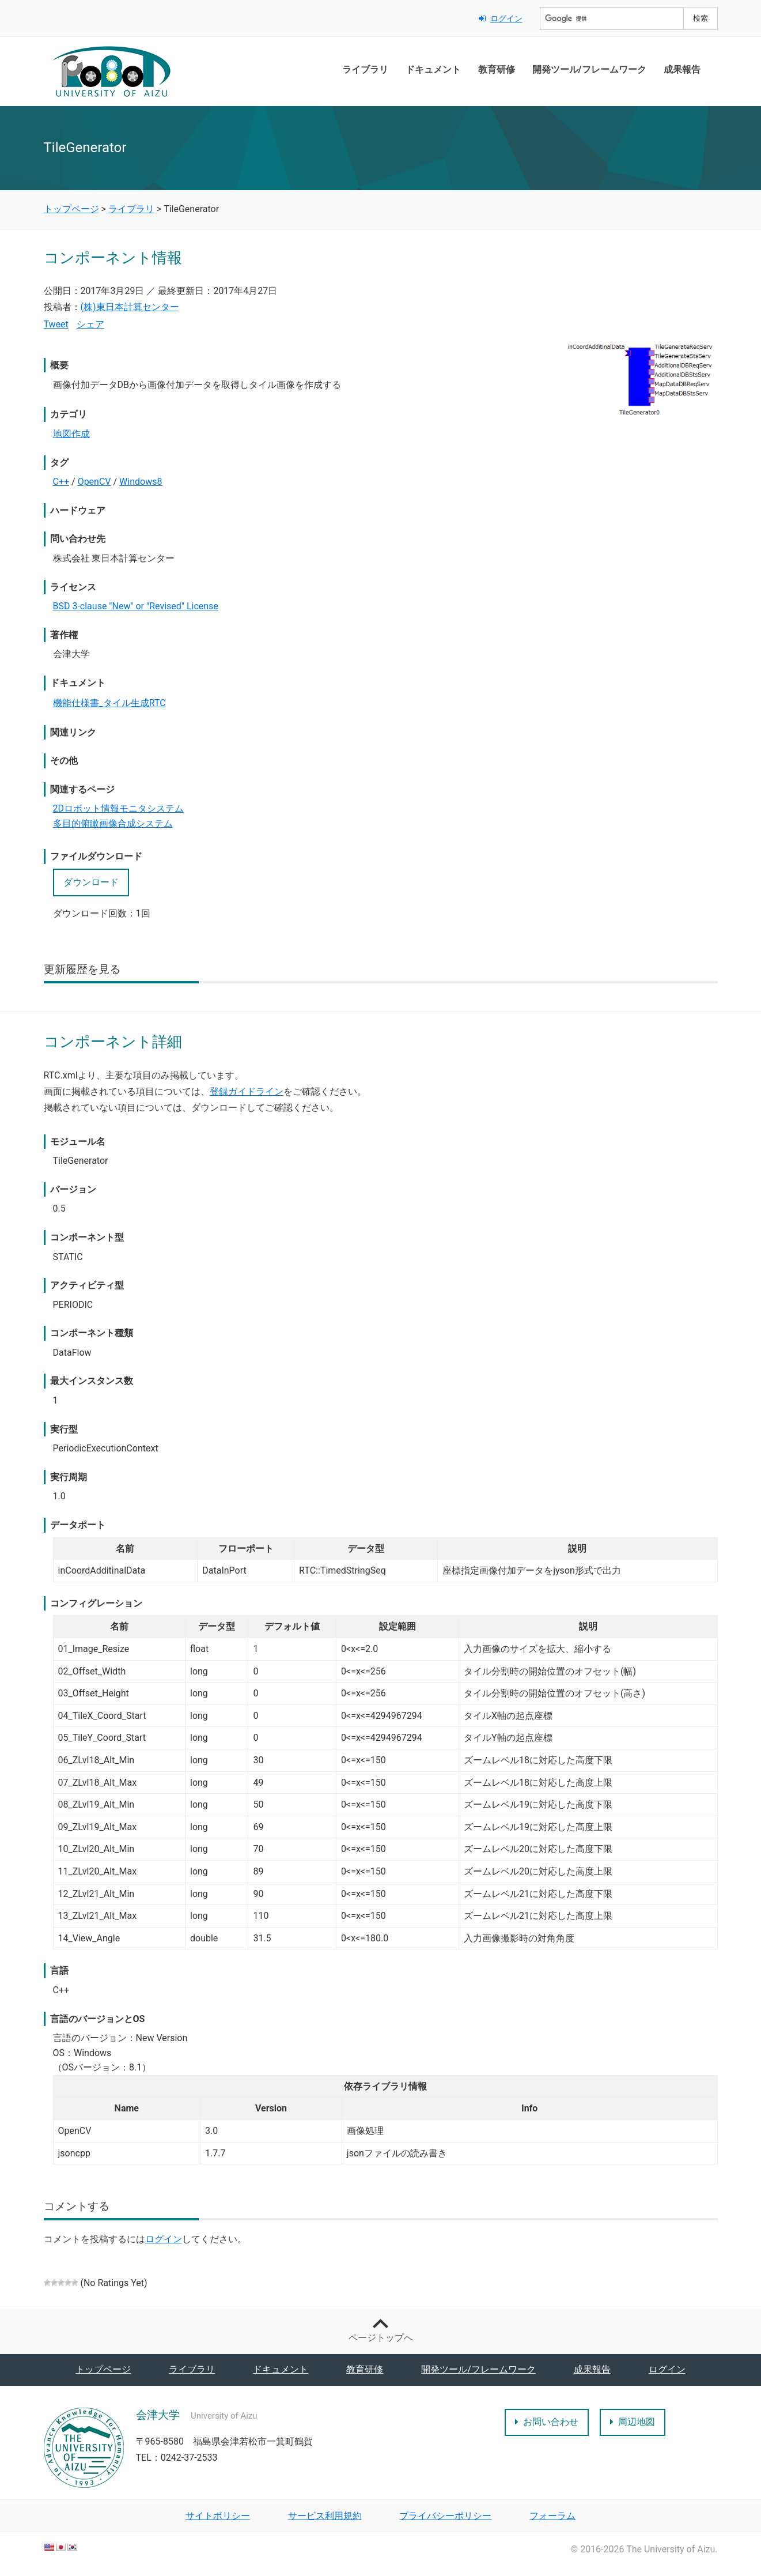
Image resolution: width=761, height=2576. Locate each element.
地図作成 (71, 433)
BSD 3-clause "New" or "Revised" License (135, 606)
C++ (61, 481)
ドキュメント (433, 69)
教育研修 (496, 69)
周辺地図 (632, 2421)
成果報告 (682, 69)
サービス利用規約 (325, 2515)
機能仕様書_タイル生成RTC (109, 702)
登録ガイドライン (246, 1091)
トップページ (103, 2369)
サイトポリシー (217, 2515)
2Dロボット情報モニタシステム (118, 808)
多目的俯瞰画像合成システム (113, 823)
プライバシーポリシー (445, 2515)
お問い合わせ (546, 2421)
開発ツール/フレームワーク (589, 69)
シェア (90, 324)
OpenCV (94, 481)
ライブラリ (365, 69)
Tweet (56, 324)
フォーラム (552, 2515)
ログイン (501, 18)
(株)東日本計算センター (130, 306)
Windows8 (140, 481)
